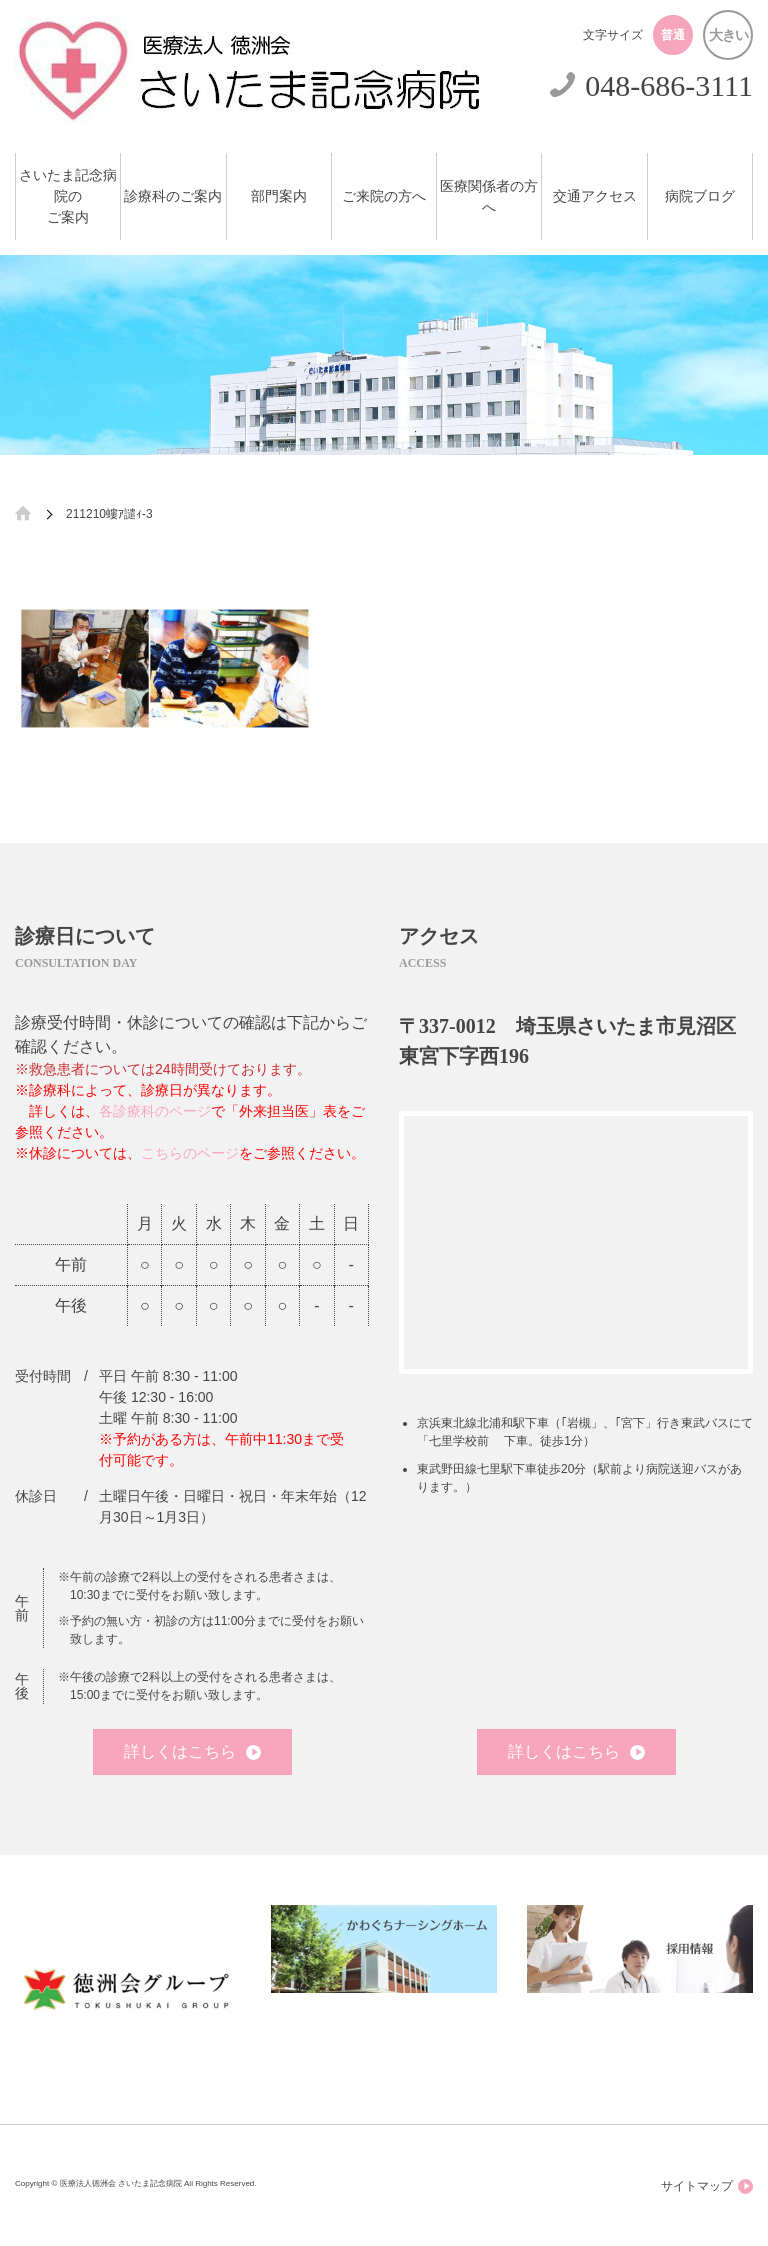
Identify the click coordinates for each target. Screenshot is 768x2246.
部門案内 (279, 196)
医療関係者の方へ (489, 197)
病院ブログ (700, 196)
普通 (673, 35)
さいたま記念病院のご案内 (68, 196)
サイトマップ (707, 2186)
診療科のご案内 (173, 196)
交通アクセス (595, 196)
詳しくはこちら (192, 1751)
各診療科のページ (155, 1111)
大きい (728, 35)
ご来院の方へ (384, 196)
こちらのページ (190, 1153)
